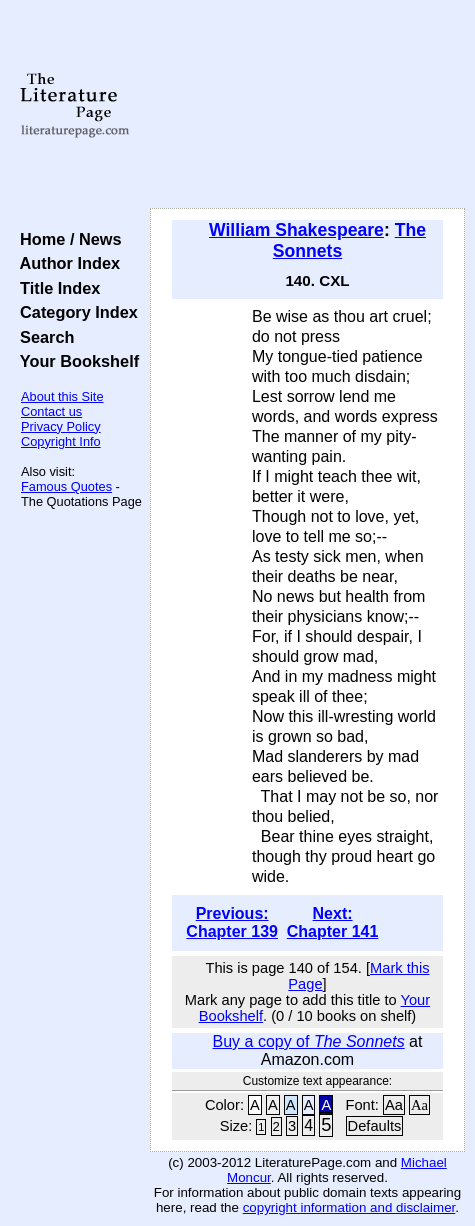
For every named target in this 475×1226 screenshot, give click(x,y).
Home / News (66, 239)
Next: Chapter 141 (333, 922)
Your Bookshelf (75, 361)
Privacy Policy (61, 426)
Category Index (74, 312)
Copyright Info (61, 441)
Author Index (65, 263)
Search (42, 337)
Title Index (55, 288)
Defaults (375, 1126)
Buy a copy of (309, 1041)
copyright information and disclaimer (349, 1207)
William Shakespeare (296, 230)
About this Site (62, 396)
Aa (394, 1105)
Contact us (51, 411)
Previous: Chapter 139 (232, 922)
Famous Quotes (66, 486)
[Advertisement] (307, 105)
